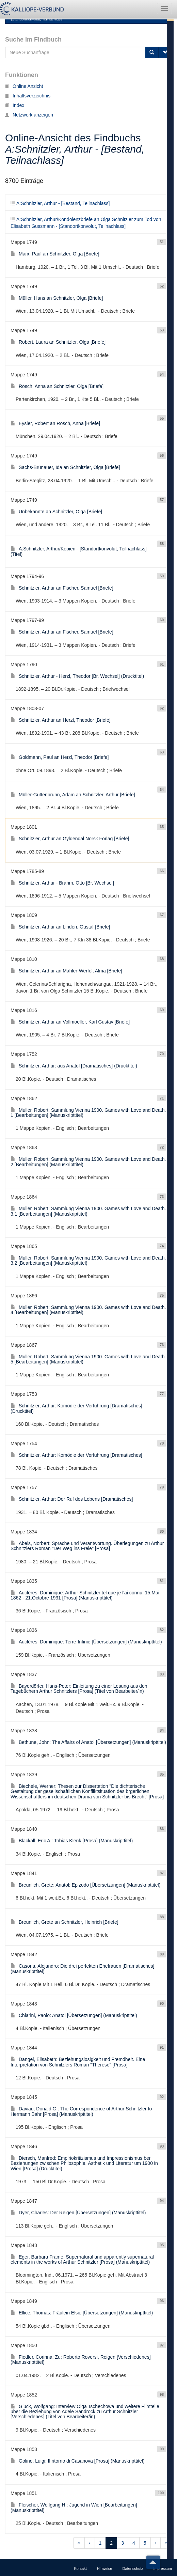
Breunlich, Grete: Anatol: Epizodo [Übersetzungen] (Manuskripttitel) (85, 1885)
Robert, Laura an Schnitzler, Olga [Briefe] (58, 342)
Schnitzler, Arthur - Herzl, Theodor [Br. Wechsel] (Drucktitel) (77, 676)
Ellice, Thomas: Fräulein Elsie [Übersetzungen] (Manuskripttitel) (82, 2312)
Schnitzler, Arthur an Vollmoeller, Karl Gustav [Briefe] (70, 1022)
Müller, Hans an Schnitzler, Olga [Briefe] (57, 298)
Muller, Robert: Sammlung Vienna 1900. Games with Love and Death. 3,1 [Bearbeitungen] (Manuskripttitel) (88, 1211)
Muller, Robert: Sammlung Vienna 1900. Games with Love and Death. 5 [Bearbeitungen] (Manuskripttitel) (88, 1359)
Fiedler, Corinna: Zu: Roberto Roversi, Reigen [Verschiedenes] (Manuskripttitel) (81, 2359)
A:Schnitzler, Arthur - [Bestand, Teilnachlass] (60, 203)
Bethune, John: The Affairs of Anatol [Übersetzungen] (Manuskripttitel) (88, 1742)
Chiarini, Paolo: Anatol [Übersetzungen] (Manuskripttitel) (74, 2015)
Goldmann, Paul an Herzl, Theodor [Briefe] (60, 757)
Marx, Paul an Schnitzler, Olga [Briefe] (55, 253)
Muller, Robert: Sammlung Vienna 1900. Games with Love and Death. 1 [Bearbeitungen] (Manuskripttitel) (88, 1112)
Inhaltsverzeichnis (27, 95)
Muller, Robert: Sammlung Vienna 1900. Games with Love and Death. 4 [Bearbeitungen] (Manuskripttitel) (88, 1310)
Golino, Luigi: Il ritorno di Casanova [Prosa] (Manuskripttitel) (78, 2461)
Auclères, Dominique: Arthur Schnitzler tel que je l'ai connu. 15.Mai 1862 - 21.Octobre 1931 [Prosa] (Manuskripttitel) (85, 1595)
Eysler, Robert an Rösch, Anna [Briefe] (55, 423)
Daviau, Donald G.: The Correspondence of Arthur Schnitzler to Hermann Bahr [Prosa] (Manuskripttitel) (81, 2111)
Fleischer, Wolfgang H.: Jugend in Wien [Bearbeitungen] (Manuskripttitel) (74, 2507)
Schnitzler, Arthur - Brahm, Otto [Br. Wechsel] (62, 883)
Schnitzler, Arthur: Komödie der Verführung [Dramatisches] (76, 1455)
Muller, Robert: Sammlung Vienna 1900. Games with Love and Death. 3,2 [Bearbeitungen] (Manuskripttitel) (88, 1260)
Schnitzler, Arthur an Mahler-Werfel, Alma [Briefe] (66, 970)
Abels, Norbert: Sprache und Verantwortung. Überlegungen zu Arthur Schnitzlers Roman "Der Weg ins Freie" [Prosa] (87, 1546)
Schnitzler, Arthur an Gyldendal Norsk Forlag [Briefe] (70, 838)
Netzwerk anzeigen (29, 115)
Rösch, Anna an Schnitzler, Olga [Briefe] (57, 386)
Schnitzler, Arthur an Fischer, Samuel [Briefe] (62, 588)
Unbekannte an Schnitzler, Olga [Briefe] (56, 511)
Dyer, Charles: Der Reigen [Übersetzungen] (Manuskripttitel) (78, 2212)
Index (14, 105)
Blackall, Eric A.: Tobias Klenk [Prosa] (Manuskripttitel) (72, 1840)
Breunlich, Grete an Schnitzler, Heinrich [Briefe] (64, 1922)
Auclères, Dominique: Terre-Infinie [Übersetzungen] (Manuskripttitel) (86, 1641)
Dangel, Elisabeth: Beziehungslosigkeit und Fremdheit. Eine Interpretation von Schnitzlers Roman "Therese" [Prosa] (78, 2062)
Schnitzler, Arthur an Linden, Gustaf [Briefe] (60, 927)
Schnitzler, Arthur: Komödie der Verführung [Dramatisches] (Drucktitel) (76, 1408)
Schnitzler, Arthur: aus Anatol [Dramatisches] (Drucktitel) (74, 1065)
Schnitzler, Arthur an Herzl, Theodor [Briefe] (61, 720)
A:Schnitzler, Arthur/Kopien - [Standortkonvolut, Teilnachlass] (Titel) (79, 551)
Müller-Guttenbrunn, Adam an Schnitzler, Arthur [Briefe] (73, 794)
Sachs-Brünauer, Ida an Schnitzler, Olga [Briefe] (65, 467)
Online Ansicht (24, 86)
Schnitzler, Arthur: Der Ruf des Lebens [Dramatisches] (72, 1499)
